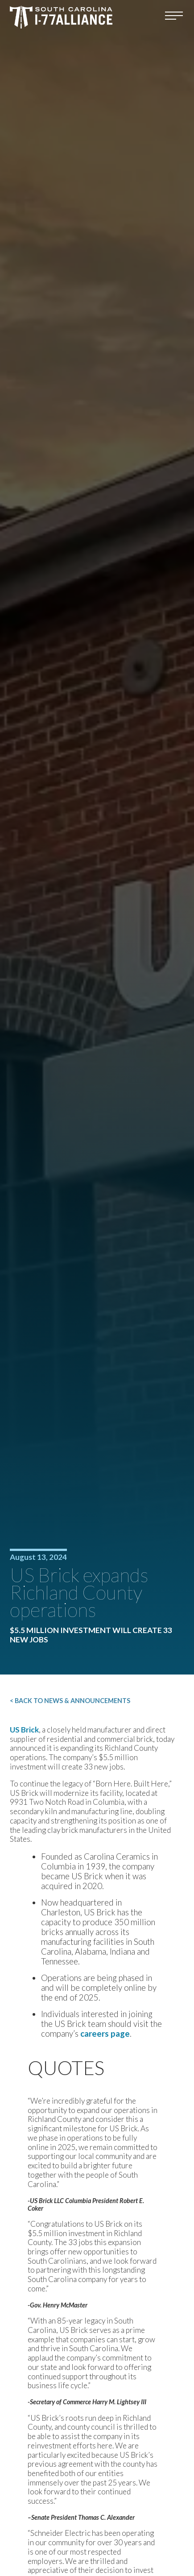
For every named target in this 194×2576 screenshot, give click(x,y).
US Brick (24, 1729)
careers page (105, 2033)
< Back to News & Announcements (70, 1700)
